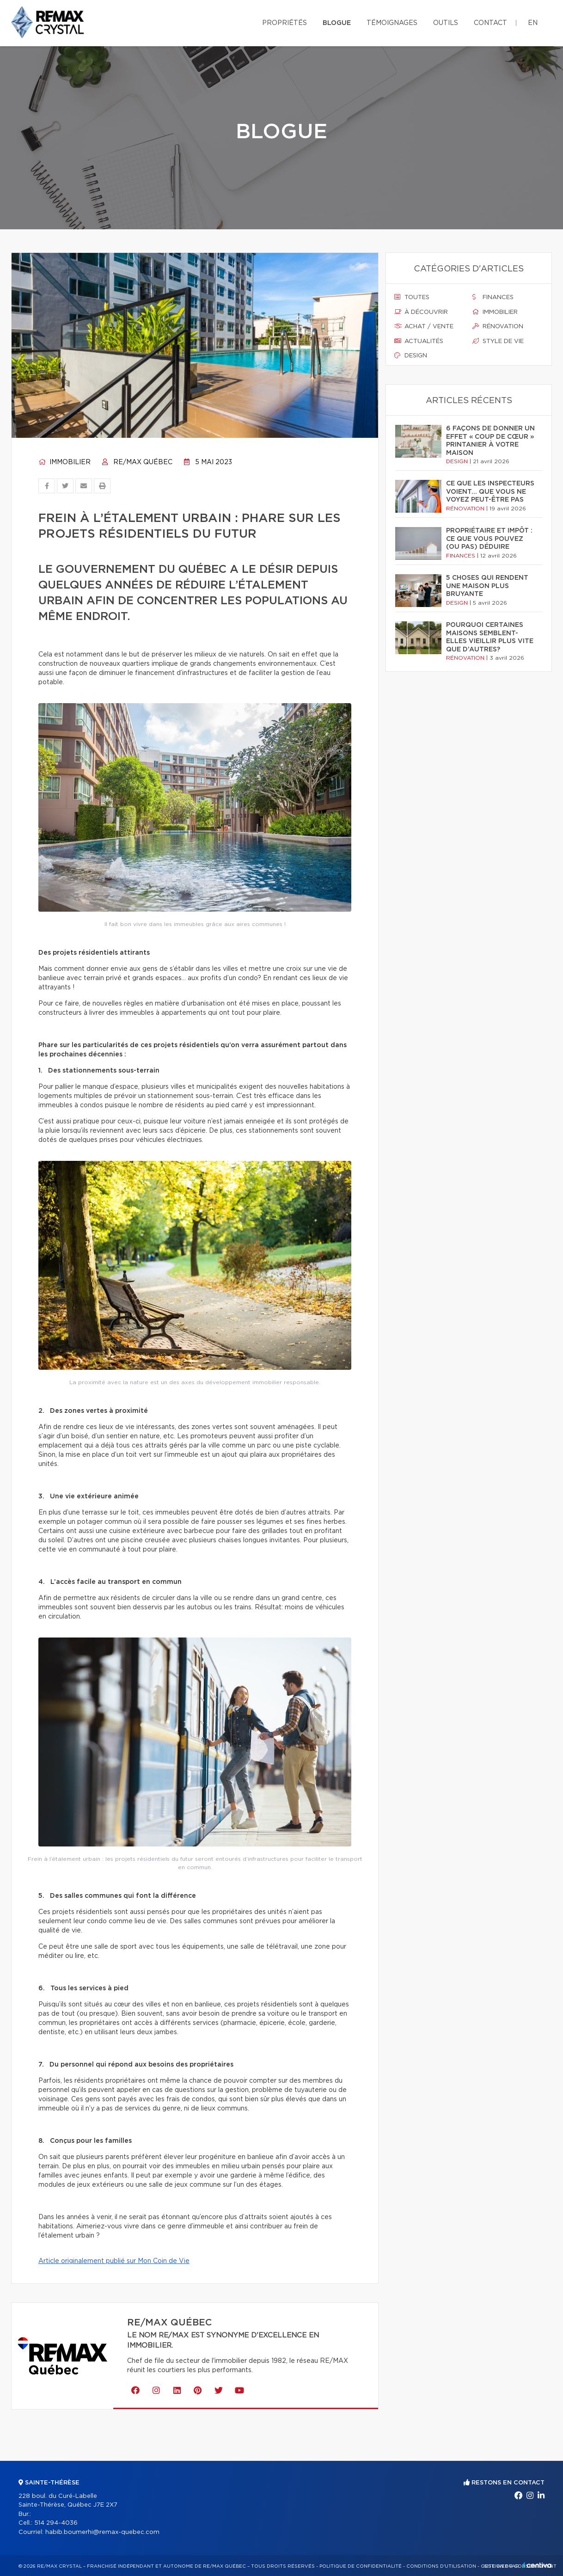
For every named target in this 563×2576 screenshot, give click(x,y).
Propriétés (284, 23)
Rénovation (497, 326)
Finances (493, 297)
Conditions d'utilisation (441, 2566)
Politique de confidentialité (360, 2566)
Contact (490, 23)
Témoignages (392, 23)
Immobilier (64, 462)
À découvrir (421, 312)
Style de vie (498, 341)
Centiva (537, 2565)
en (533, 23)
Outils (445, 23)
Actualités (418, 341)
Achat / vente (423, 326)
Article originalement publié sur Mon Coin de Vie (114, 2261)
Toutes (411, 297)
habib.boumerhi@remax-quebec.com (102, 2532)
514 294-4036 (56, 2523)
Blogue (337, 23)
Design (410, 355)
